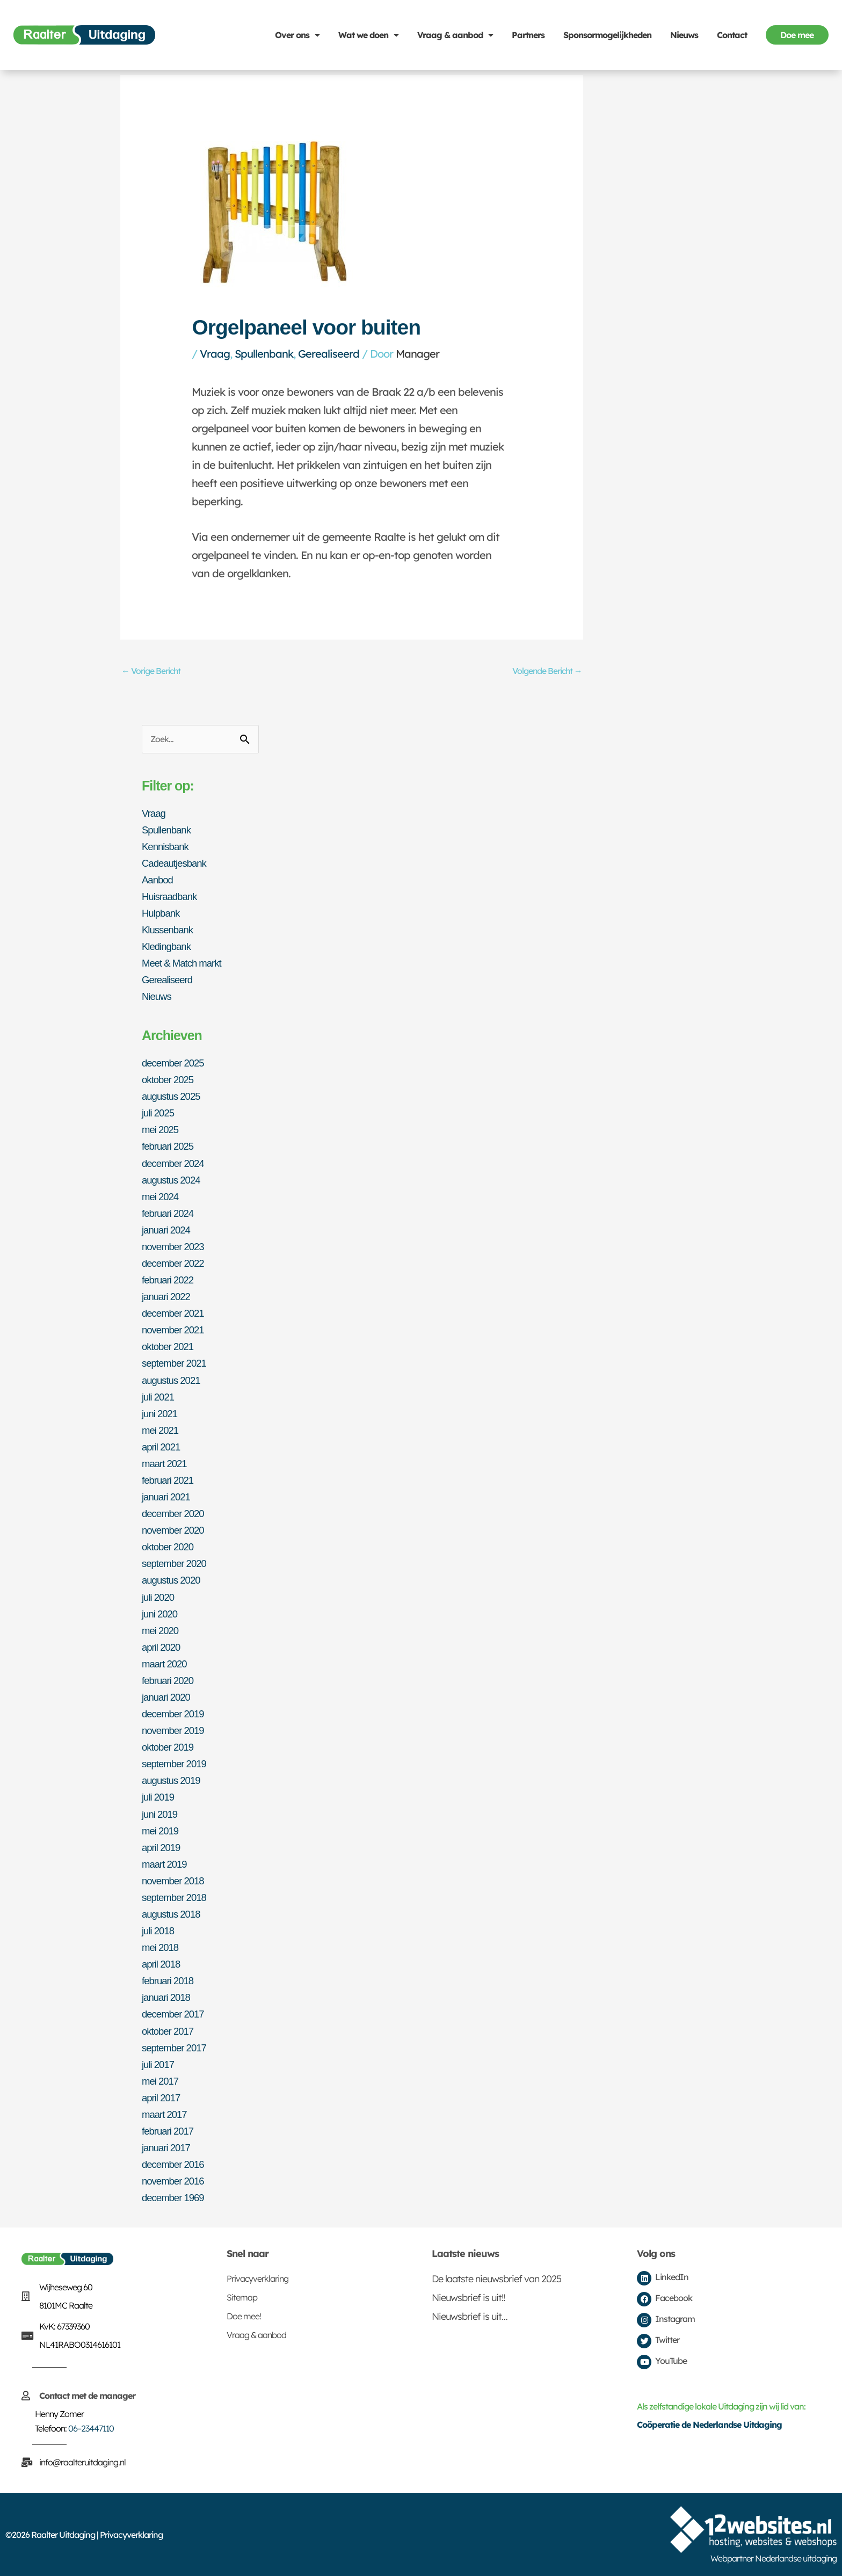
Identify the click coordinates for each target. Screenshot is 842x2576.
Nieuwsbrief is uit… (469, 2316)
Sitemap (242, 2296)
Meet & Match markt (185, 965)
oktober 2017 (170, 2030)
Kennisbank (167, 849)
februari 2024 (170, 1215)
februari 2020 (170, 1681)
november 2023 (175, 1248)
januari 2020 (168, 1697)
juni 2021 (161, 1414)
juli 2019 (159, 1797)
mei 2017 (162, 2080)
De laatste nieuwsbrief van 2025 (496, 2278)
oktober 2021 (170, 1348)
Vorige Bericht (154, 671)
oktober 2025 (170, 1081)
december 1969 (175, 2197)
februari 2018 (170, 1980)
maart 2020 (166, 1664)
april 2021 (163, 1448)
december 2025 (175, 1065)
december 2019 (175, 1714)
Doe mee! (244, 2315)
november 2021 (175, 1331)
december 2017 (175, 2014)
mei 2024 (162, 1198)
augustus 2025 (173, 1098)
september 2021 (177, 1364)
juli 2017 (159, 2064)
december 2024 (175, 1165)
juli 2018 (159, 1930)
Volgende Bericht (543, 671)
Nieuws (684, 35)
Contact (732, 35)
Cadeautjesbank (177, 866)
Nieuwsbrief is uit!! (468, 2297)
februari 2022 (170, 1281)
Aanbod (159, 882)
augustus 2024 (173, 1181)
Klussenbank (170, 932)
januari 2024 (168, 1231)
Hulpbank (162, 915)
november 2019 (175, 1731)
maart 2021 (166, 1464)
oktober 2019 (170, 1747)
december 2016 (175, 2163)
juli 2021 (159, 1398)
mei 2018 (162, 1947)
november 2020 (175, 1531)
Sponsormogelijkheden (607, 35)
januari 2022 (168, 1298)
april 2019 (163, 1847)
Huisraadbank (171, 899)
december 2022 (175, 1265)
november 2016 (175, 2180)
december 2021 (175, 1314)
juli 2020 (159, 1597)
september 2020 (177, 1564)
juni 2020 (161, 1614)
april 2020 (163, 1647)
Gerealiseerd (328, 353)
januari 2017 (168, 2147)
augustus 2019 (173, 1781)
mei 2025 (162, 1131)
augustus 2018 (173, 1914)
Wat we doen (368, 35)
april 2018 (163, 1964)
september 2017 (177, 2047)
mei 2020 (162, 1631)
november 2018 (175, 1880)
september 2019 (177, 1764)
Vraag (215, 353)
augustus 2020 (173, 1581)
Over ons (297, 35)
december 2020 (175, 1514)
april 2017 (163, 2097)
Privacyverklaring (257, 2278)
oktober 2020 (170, 1548)
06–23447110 (91, 2427)
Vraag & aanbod (455, 35)
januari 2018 (168, 1997)
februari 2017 (170, 2130)
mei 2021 (162, 1431)
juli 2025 (159, 1115)
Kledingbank (168, 949)
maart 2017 (166, 2114)
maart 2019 (166, 1864)
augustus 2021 (173, 1381)
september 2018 (177, 1897)
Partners (528, 35)
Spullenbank (264, 353)
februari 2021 (170, 1481)
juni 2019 (161, 1814)
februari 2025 (170, 1148)
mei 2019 (162, 1831)
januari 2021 (168, 1498)
